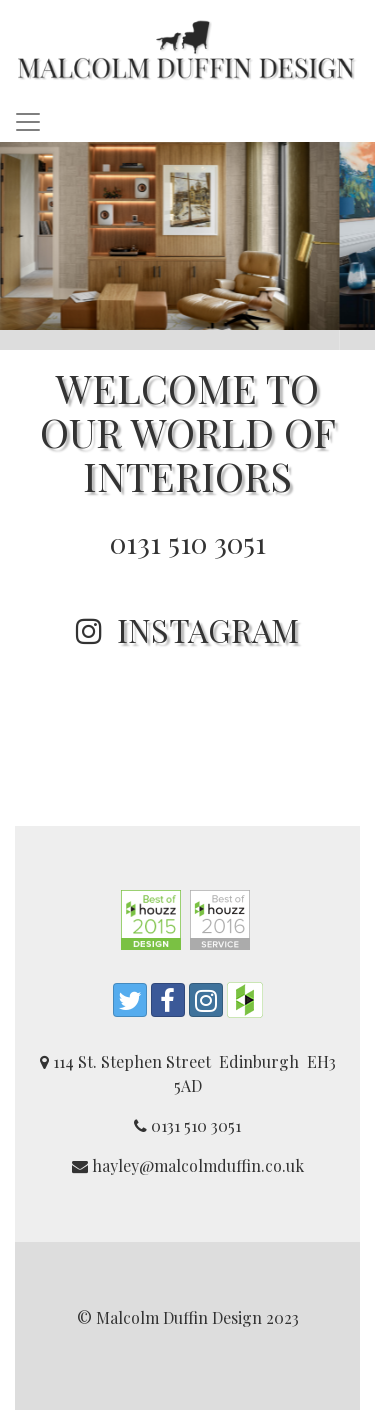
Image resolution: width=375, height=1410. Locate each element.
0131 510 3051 (188, 542)
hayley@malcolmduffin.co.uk (188, 1165)
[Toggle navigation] (28, 122)
